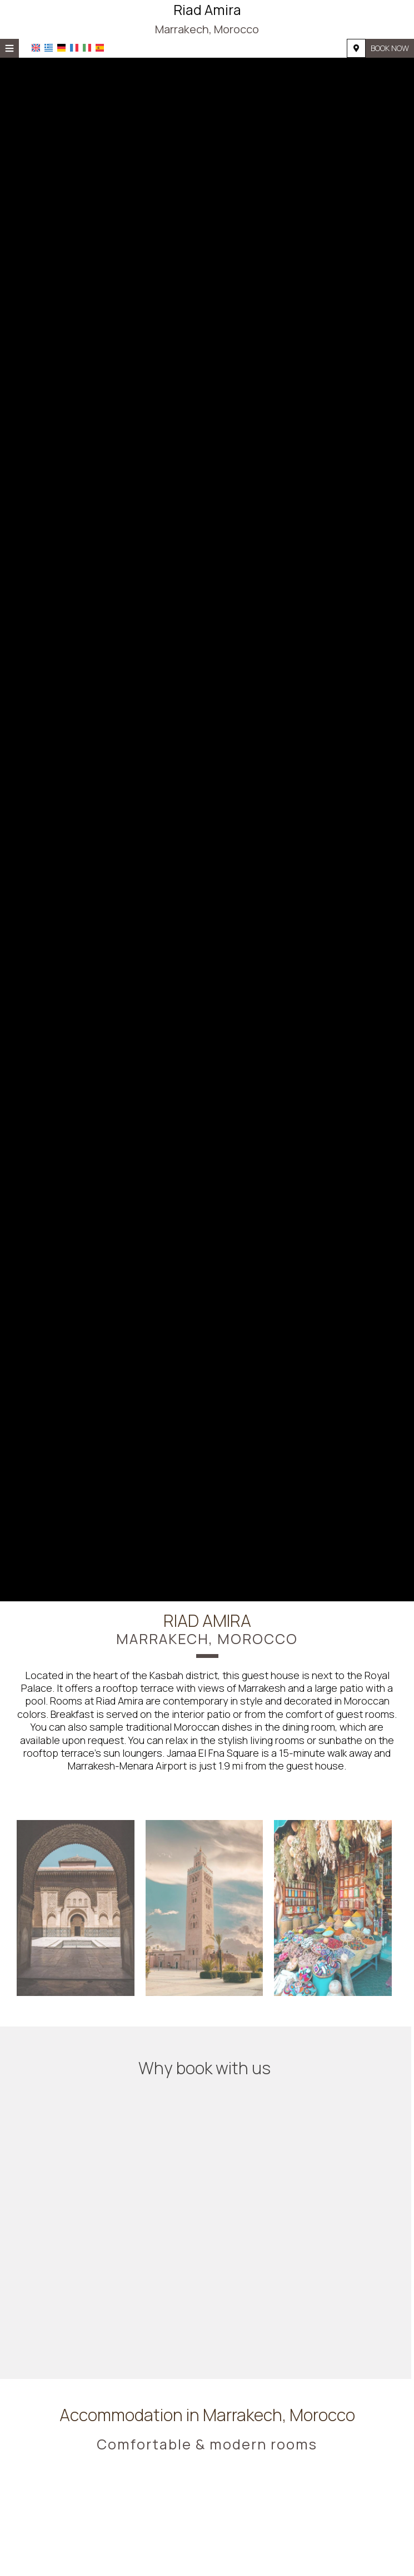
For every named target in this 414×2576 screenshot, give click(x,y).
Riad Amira (207, 19)
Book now (390, 48)
